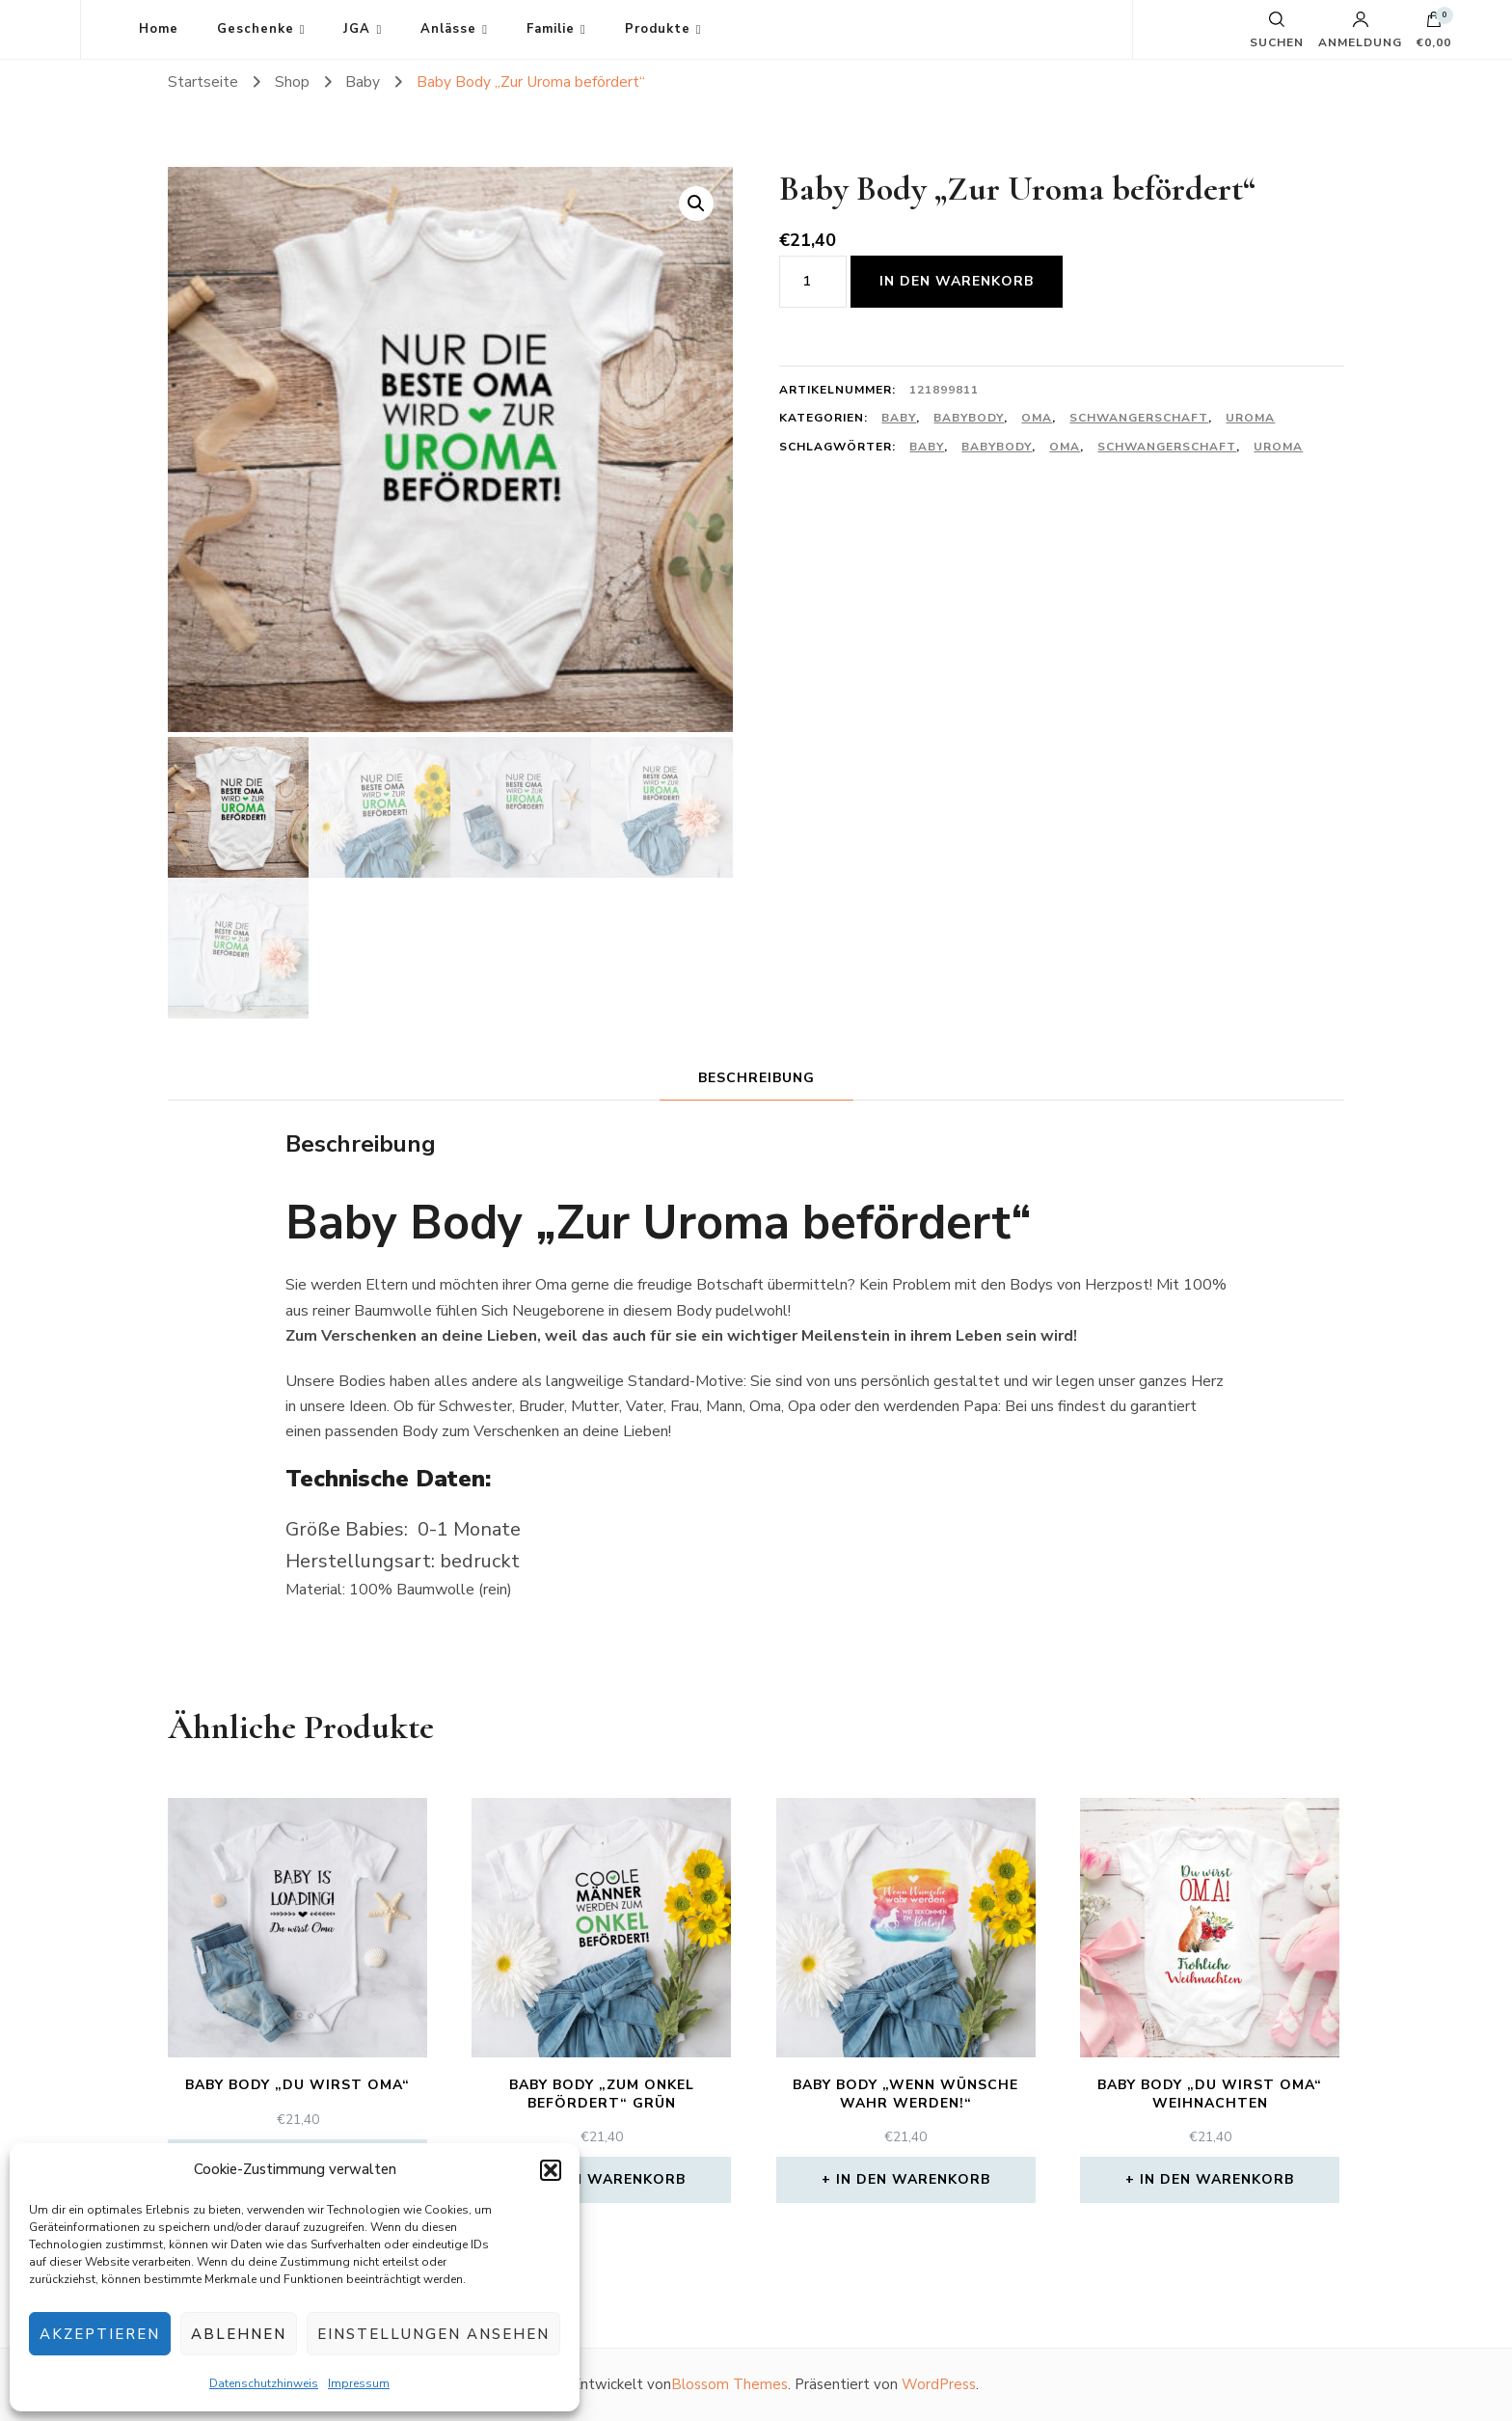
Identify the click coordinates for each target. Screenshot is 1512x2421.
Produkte (657, 29)
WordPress (939, 2384)
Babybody (968, 417)
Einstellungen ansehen (433, 2334)
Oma (1036, 417)
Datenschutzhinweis (263, 2383)
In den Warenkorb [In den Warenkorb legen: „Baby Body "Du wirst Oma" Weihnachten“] (1217, 2179)
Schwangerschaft (1138, 417)
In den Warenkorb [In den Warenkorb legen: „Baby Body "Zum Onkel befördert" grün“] (608, 2179)
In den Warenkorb (956, 281)
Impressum (359, 2383)
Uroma (1250, 417)
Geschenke (255, 29)
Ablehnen (238, 2334)
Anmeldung (1360, 30)
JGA (356, 29)
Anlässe (448, 29)
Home (158, 29)
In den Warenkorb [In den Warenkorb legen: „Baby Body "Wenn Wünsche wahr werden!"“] (913, 2179)
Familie (550, 29)
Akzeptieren (100, 2334)
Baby (898, 417)
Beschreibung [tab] (756, 1078)
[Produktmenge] (813, 282)
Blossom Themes (729, 2384)
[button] (550, 2170)
